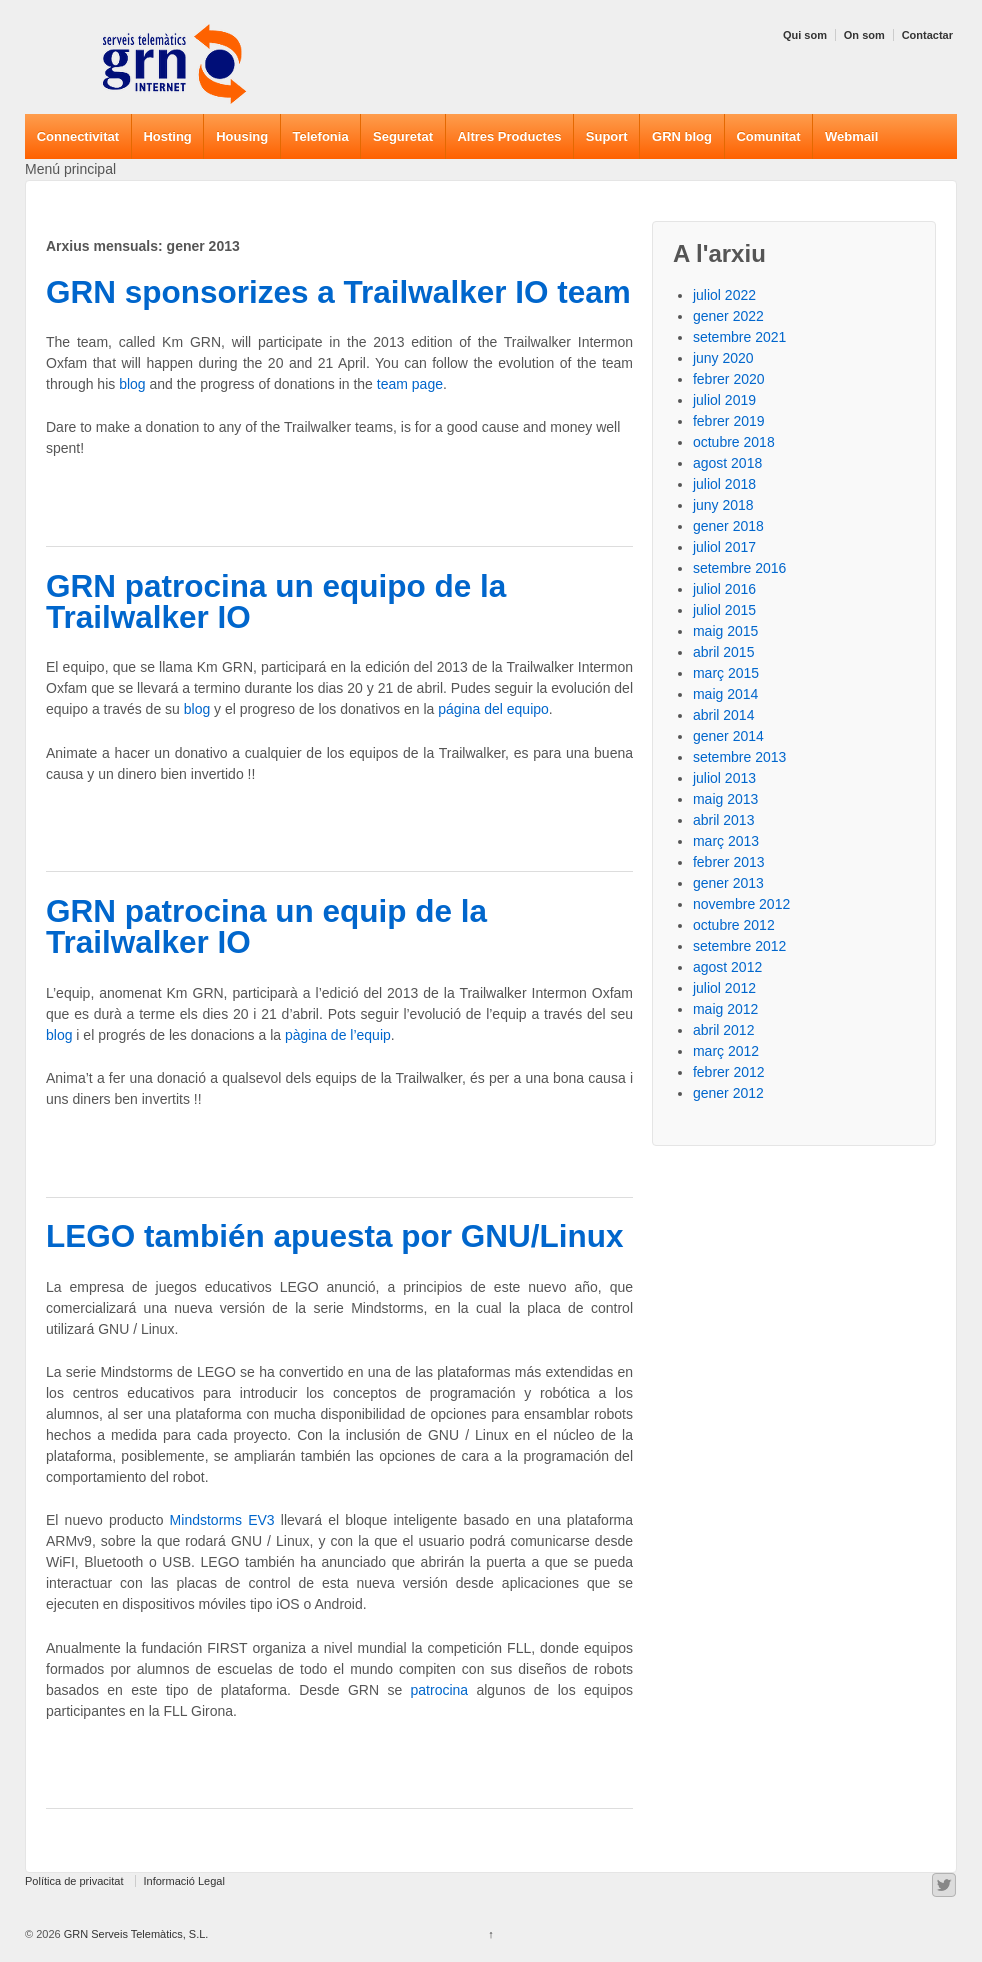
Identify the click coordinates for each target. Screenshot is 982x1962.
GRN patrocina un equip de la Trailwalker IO (266, 927)
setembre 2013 (739, 757)
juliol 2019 (724, 400)
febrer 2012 (729, 1072)
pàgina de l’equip (338, 1035)
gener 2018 (728, 526)
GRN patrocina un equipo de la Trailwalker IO (276, 602)
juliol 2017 (724, 547)
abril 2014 (724, 715)
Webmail (851, 136)
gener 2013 (728, 883)
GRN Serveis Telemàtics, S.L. (135, 1934)
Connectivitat (78, 136)
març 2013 (726, 841)
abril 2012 (724, 1030)
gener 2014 (728, 736)
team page (410, 384)
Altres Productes (509, 136)
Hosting (167, 136)
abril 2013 (724, 820)
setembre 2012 (739, 946)
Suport (607, 136)
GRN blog (682, 136)
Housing (242, 136)
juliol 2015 (724, 610)
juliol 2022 (724, 295)
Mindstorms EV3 (222, 1520)
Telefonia (321, 136)
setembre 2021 (739, 337)
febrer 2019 (729, 421)
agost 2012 (727, 967)
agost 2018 (727, 463)
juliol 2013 (724, 778)
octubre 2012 (734, 925)
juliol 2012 (724, 988)
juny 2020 (723, 358)
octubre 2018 (734, 442)
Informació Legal (184, 1881)
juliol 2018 (724, 484)
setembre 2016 (739, 568)
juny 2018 (723, 505)
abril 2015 (724, 652)
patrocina (440, 1690)
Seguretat (403, 136)
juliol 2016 (724, 589)
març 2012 (726, 1051)
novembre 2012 (741, 904)
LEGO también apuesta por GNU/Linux (335, 1236)
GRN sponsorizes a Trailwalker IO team (338, 292)
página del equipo (493, 709)
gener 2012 (728, 1093)
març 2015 (726, 673)
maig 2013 (725, 799)
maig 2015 (725, 631)
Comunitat (768, 136)
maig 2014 (725, 694)
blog (132, 384)
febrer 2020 (729, 379)
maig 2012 (725, 1009)
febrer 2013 (729, 862)
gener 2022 (728, 316)
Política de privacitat (74, 1881)
